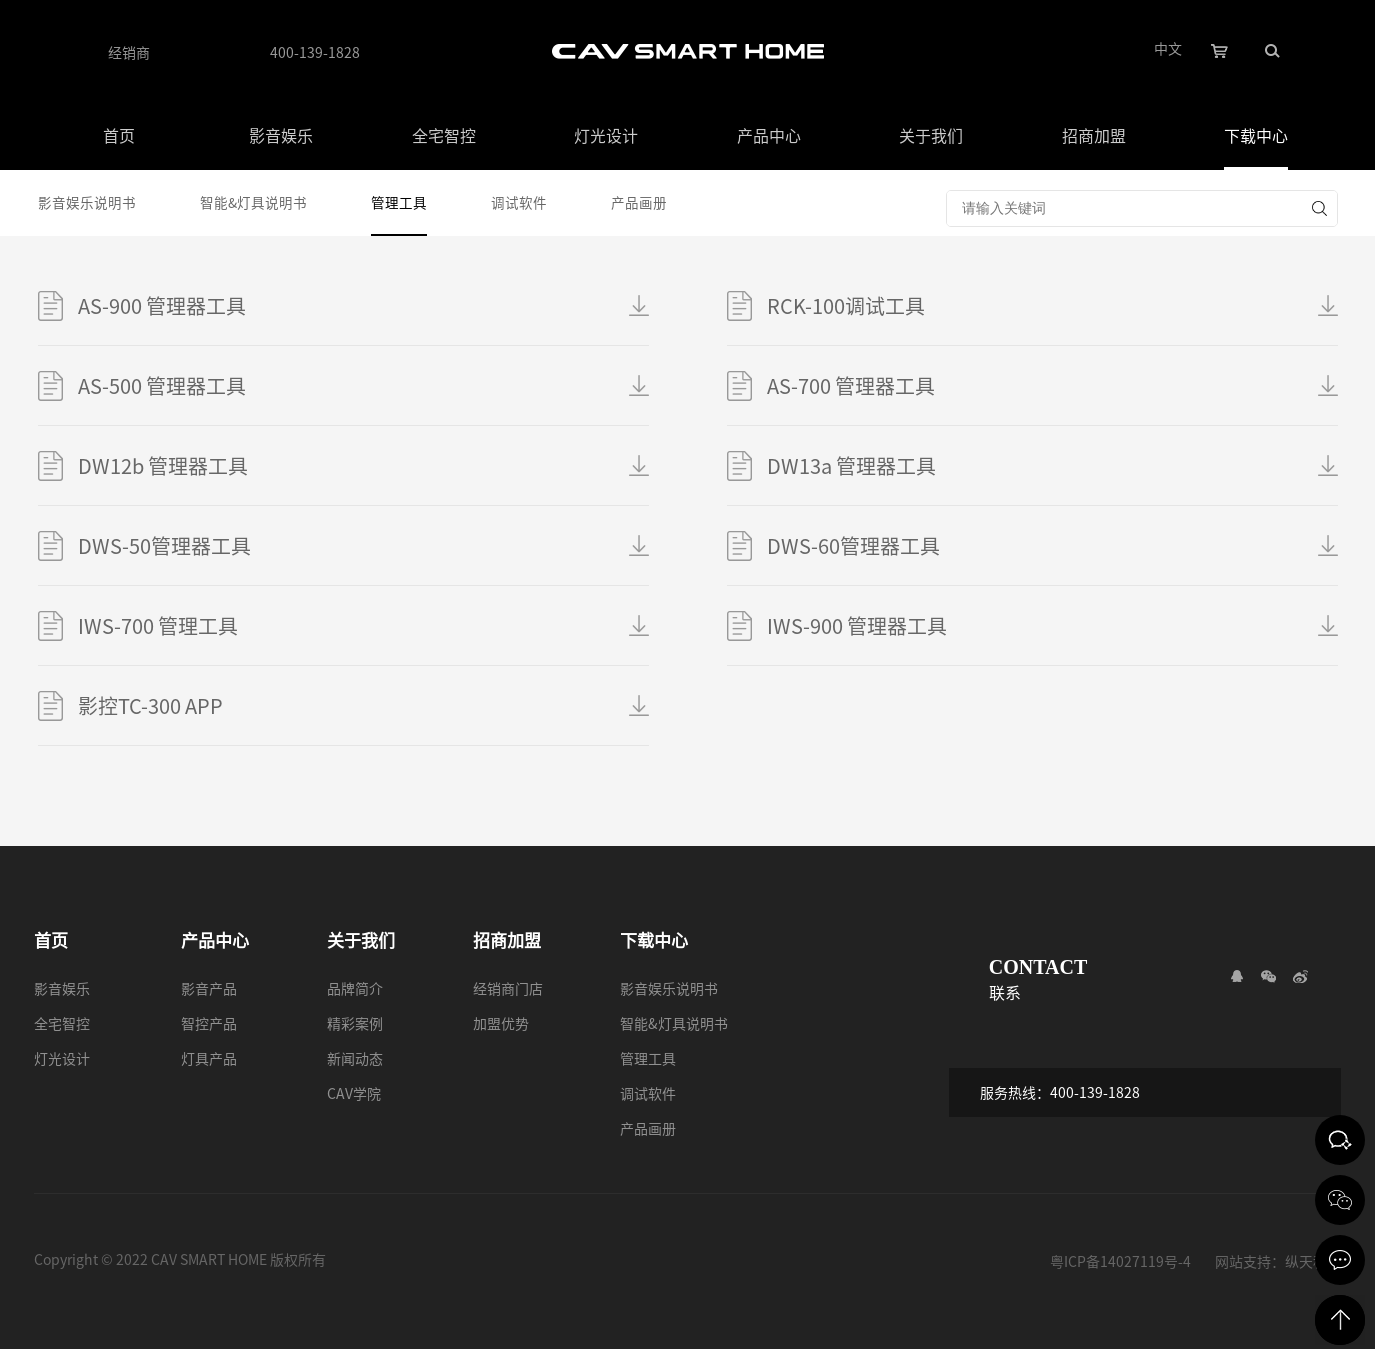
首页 (119, 135)
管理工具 (406, 205)
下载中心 (1256, 135)
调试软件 (529, 205)
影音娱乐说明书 (87, 205)
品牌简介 (355, 994)
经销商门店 (508, 994)
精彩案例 (355, 1029)
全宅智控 (444, 135)
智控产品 (209, 1029)
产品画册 (652, 205)
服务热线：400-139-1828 (1069, 1101)
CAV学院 (354, 1099)
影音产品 (209, 994)
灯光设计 (606, 135)
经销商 (129, 52)
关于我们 (931, 135)
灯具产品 (209, 1064)
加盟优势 (501, 1029)
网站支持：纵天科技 (1278, 1265)
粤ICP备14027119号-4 (1120, 1265)
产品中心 (769, 135)
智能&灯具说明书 (257, 205)
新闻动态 (355, 1064)
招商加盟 (1094, 135)
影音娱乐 (281, 135)
